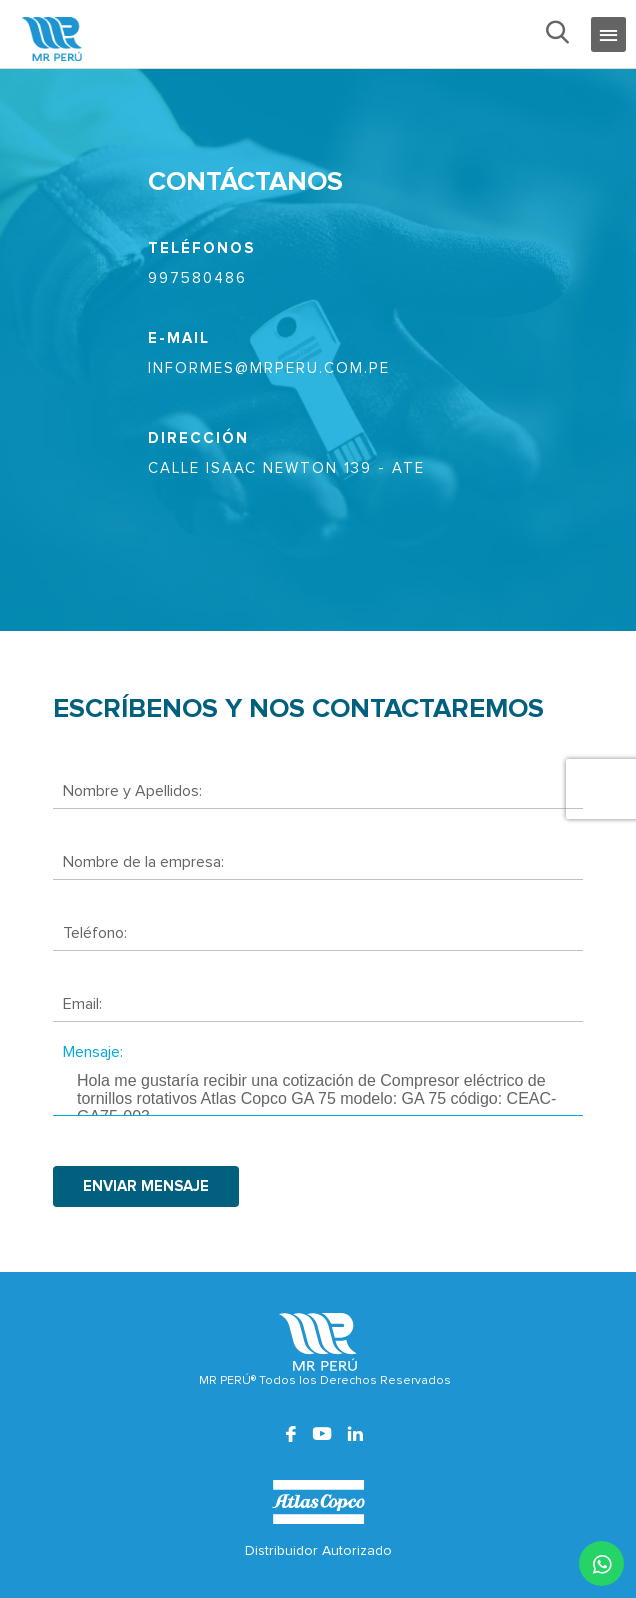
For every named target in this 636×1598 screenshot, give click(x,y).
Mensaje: (93, 1052)
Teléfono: (95, 933)
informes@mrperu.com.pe (269, 368)
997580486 (197, 278)
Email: (82, 1004)
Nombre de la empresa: (143, 862)
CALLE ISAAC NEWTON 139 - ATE (286, 468)
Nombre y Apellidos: (132, 791)
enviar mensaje (146, 1186)
